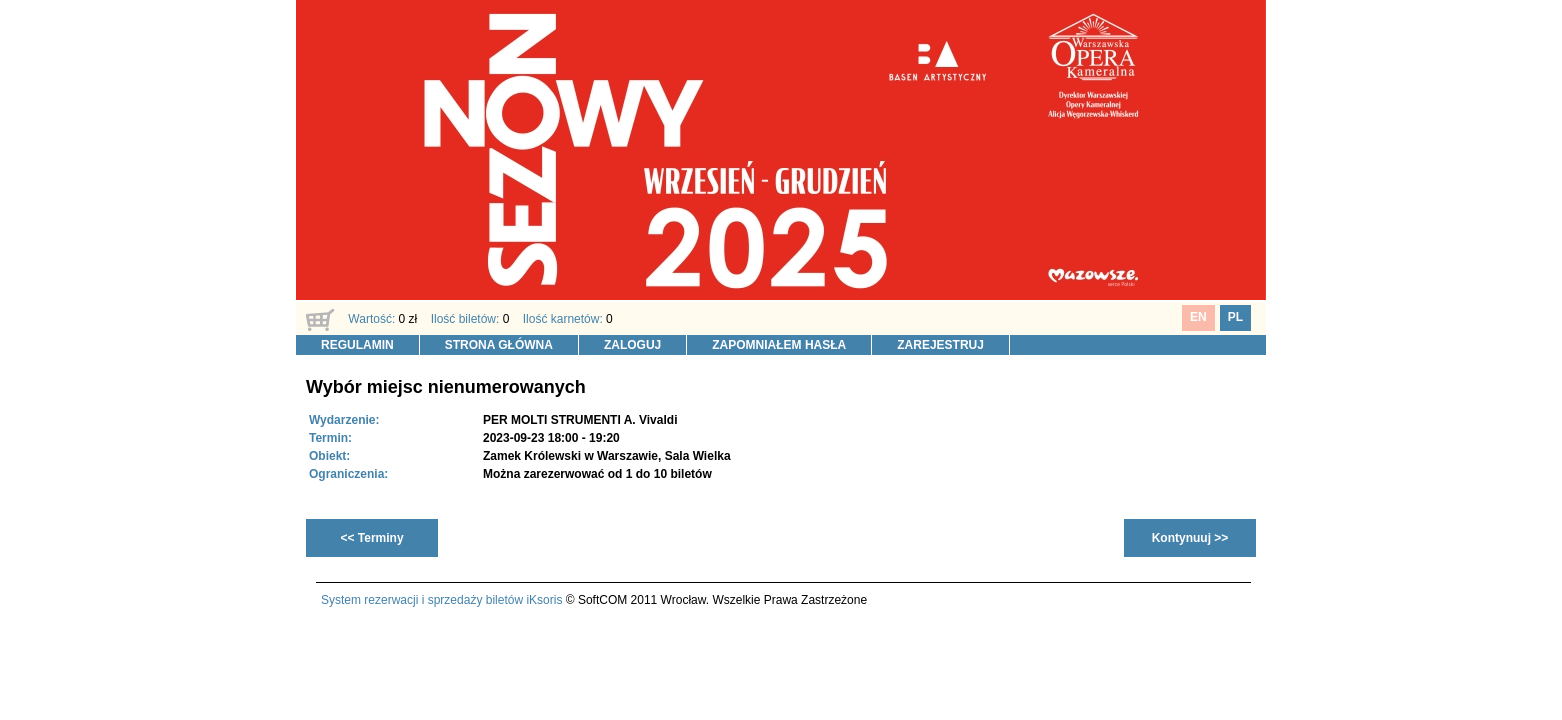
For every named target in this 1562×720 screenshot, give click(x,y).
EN (1198, 317)
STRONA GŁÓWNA (499, 345)
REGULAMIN (357, 345)
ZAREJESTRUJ (940, 345)
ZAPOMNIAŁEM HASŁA (779, 345)
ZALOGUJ (632, 345)
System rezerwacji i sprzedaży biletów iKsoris (441, 600)
